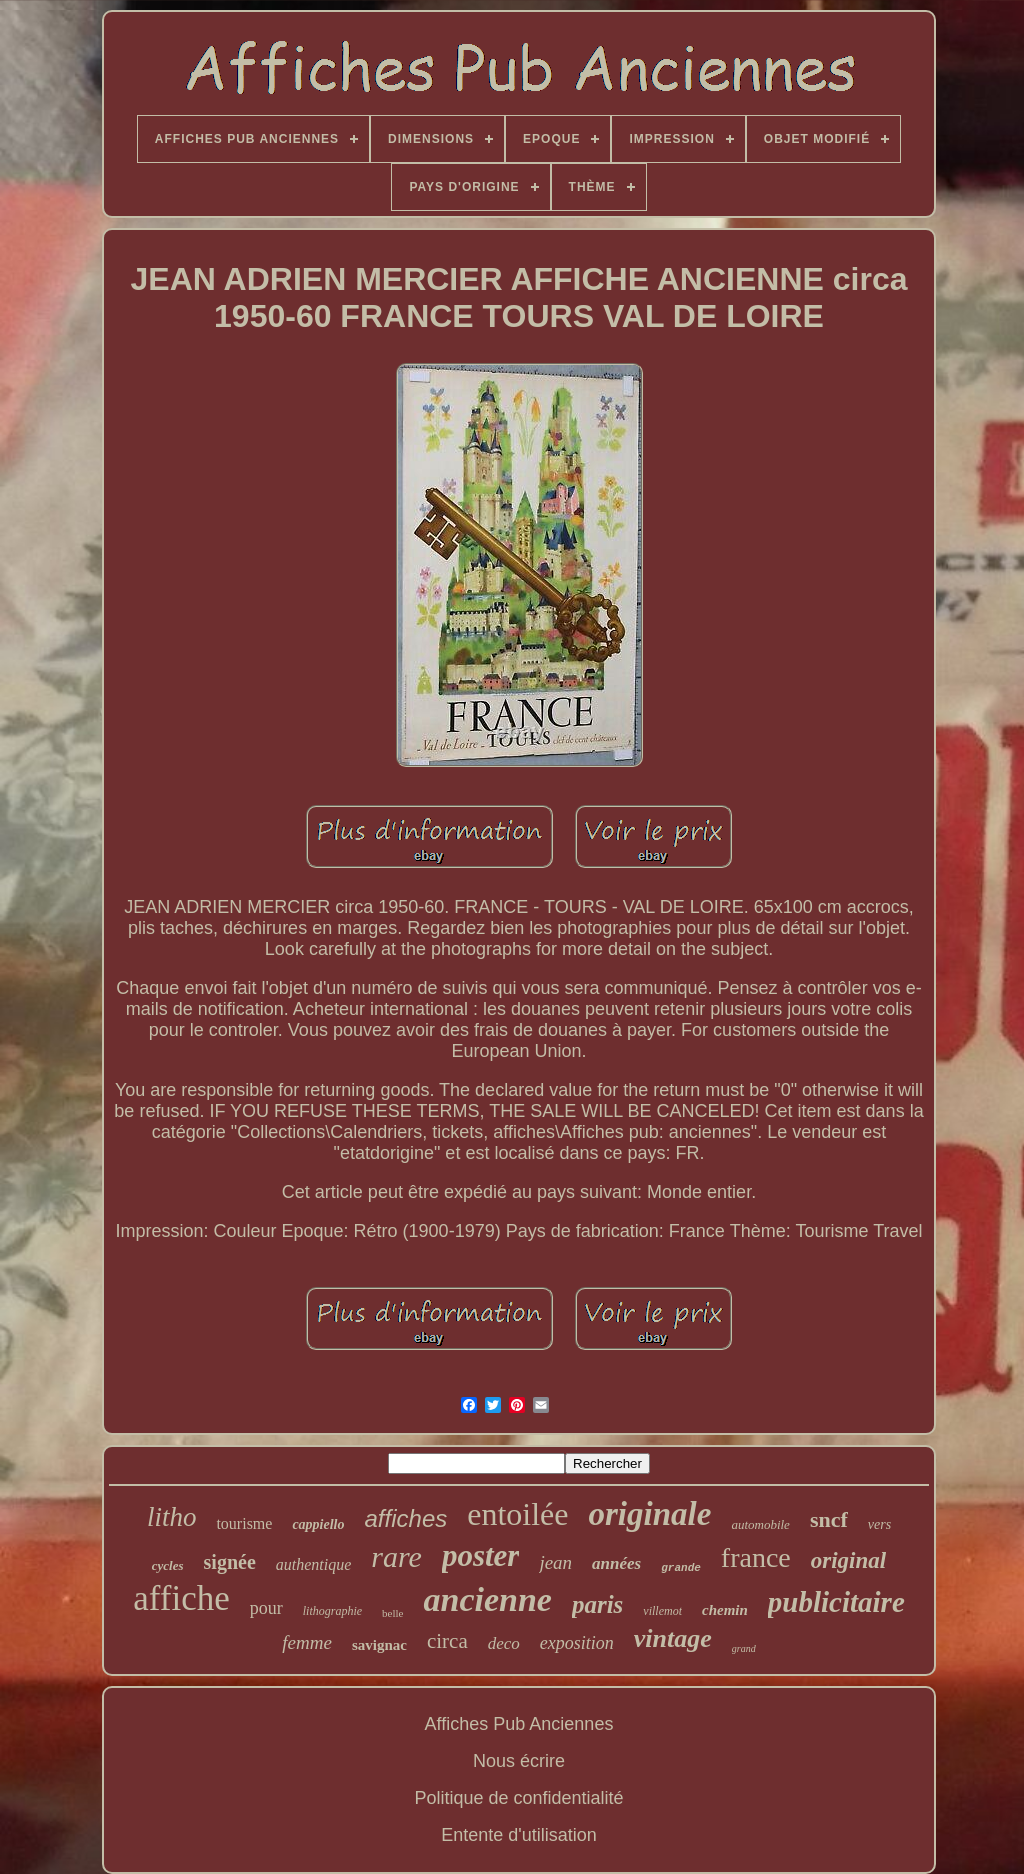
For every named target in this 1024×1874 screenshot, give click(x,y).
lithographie (332, 1611)
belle (392, 1613)
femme (307, 1642)
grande (681, 1568)
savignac (379, 1645)
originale (650, 1514)
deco (504, 1643)
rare (396, 1556)
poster (481, 1555)
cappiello (318, 1524)
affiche (181, 1598)
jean (555, 1562)
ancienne (487, 1599)
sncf (829, 1519)
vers (879, 1524)
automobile (760, 1524)
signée (230, 1562)
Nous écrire (519, 1761)
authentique (314, 1564)
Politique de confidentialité (518, 1798)
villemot (662, 1611)
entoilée (517, 1514)
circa (447, 1641)
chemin (725, 1610)
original (848, 1560)
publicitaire (836, 1602)
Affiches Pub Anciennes (519, 1724)
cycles (168, 1565)
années (616, 1563)
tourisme (244, 1523)
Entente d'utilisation (519, 1835)
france (756, 1557)
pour (266, 1608)
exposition (577, 1643)
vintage (673, 1638)
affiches (406, 1518)
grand (744, 1648)
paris (597, 1604)
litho (172, 1517)
